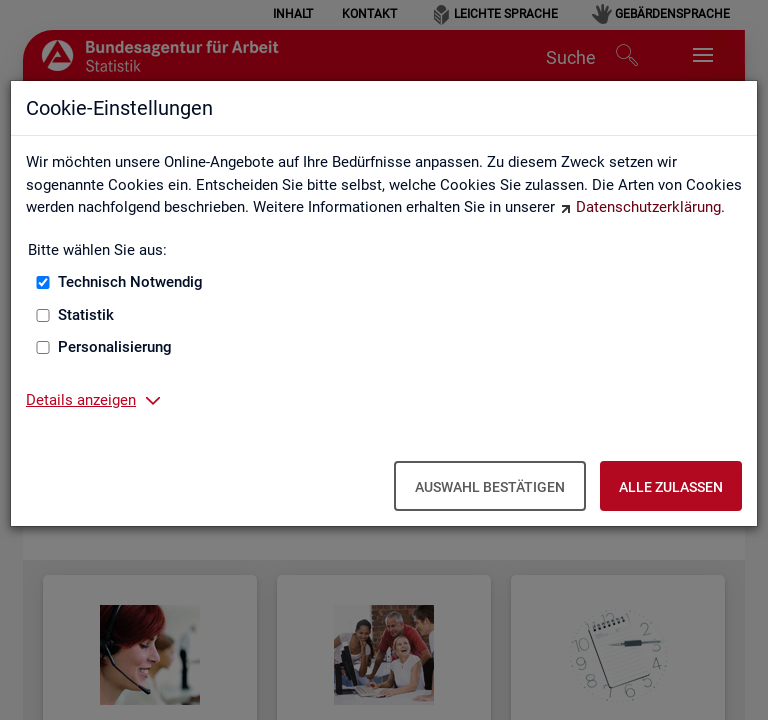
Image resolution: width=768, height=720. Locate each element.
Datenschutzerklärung (648, 207)
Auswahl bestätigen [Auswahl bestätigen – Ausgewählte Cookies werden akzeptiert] (490, 487)
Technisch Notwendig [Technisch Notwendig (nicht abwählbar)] (130, 282)
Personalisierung (115, 347)
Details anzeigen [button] (81, 400)
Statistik (86, 315)
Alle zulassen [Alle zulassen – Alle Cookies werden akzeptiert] (671, 487)
